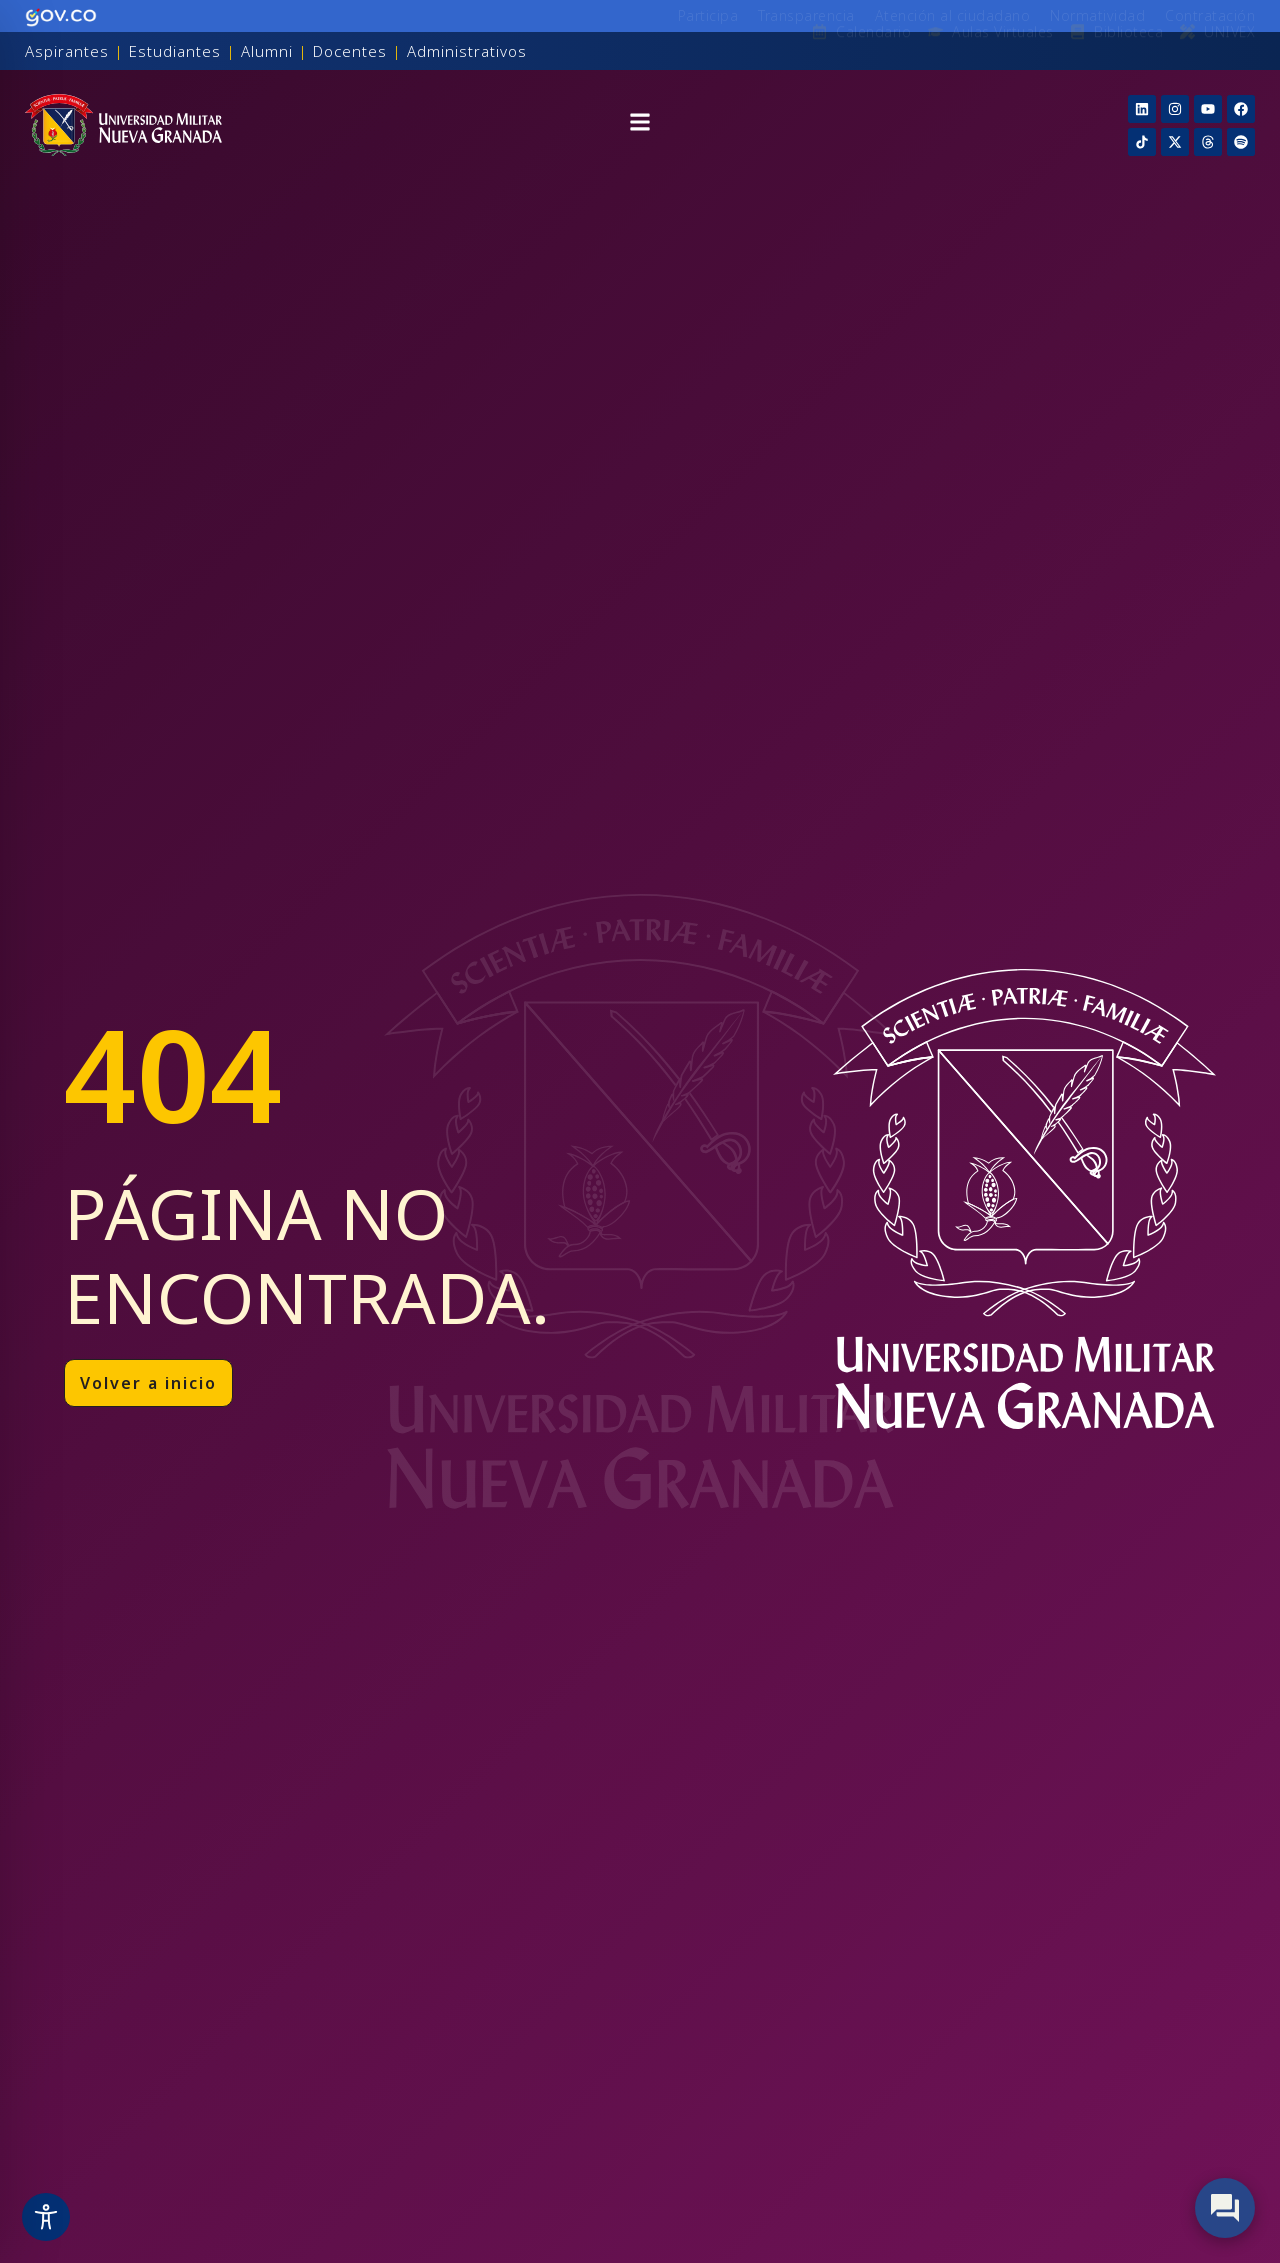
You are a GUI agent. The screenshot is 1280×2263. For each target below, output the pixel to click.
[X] (1175, 142)
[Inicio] (123, 125)
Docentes (350, 51)
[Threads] (1208, 142)
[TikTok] (1142, 142)
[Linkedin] (1142, 109)
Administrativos (467, 51)
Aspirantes (67, 51)
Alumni (267, 51)
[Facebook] (1241, 109)
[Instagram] (1175, 109)
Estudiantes (175, 51)
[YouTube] (1208, 109)
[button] (640, 125)
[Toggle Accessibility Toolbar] (46, 2217)
